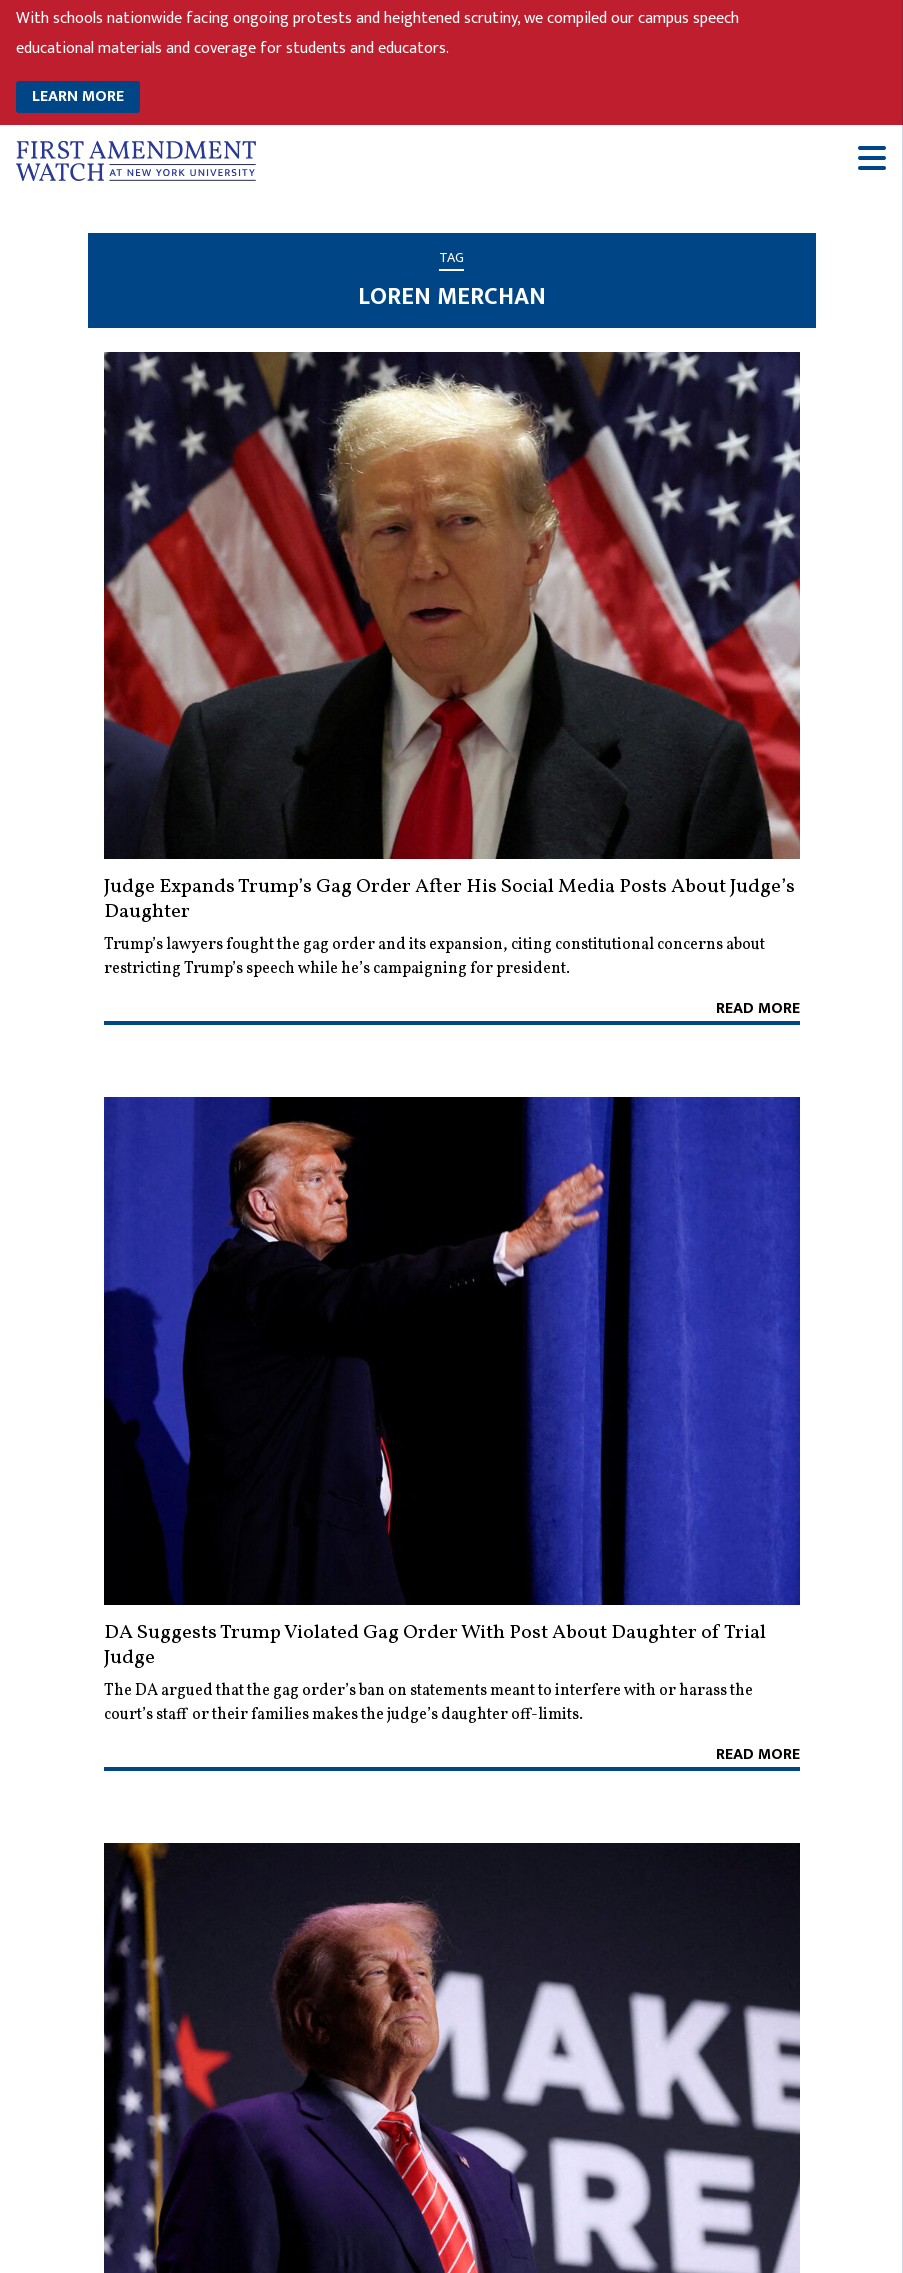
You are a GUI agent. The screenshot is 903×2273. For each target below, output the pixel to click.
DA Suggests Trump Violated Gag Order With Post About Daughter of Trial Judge (435, 1645)
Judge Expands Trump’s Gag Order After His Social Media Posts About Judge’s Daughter (449, 899)
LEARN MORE (78, 96)
